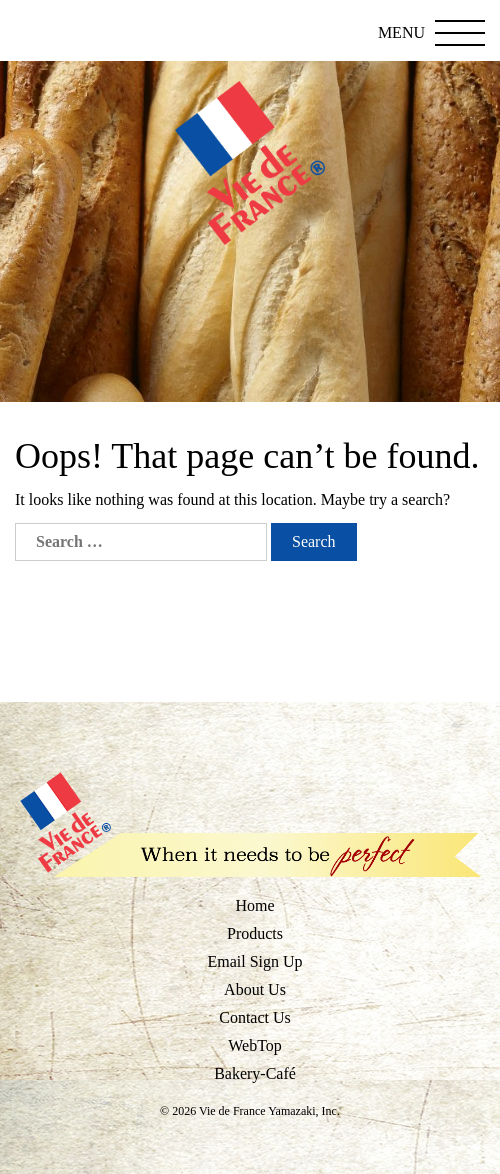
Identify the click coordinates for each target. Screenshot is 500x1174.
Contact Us (255, 1017)
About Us (255, 989)
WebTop (255, 1045)
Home (254, 905)
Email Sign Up (254, 961)
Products (255, 933)
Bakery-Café (255, 1073)
